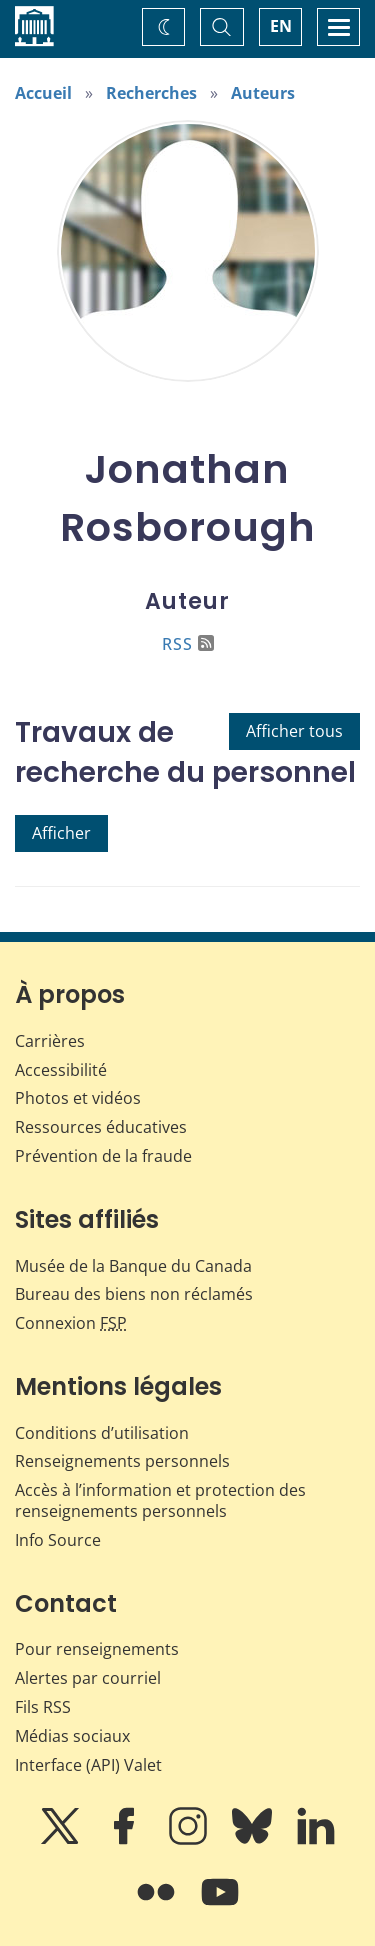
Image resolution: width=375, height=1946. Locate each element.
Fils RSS (43, 1707)
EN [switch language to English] (281, 26)
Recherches (151, 93)
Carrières (50, 1041)
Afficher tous (294, 731)
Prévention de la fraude (103, 1156)
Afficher (61, 833)
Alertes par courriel (88, 1678)
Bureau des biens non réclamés (134, 1294)
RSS (188, 644)
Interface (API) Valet (88, 1765)
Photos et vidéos (78, 1098)
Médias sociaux (72, 1736)
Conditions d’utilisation (102, 1433)
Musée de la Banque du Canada (133, 1266)
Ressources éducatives (101, 1127)
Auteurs (263, 93)
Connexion (71, 1323)
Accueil (43, 93)
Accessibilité (61, 1070)
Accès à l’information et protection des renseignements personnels (160, 1500)
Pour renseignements (97, 1649)
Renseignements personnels (122, 1461)
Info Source (58, 1540)
